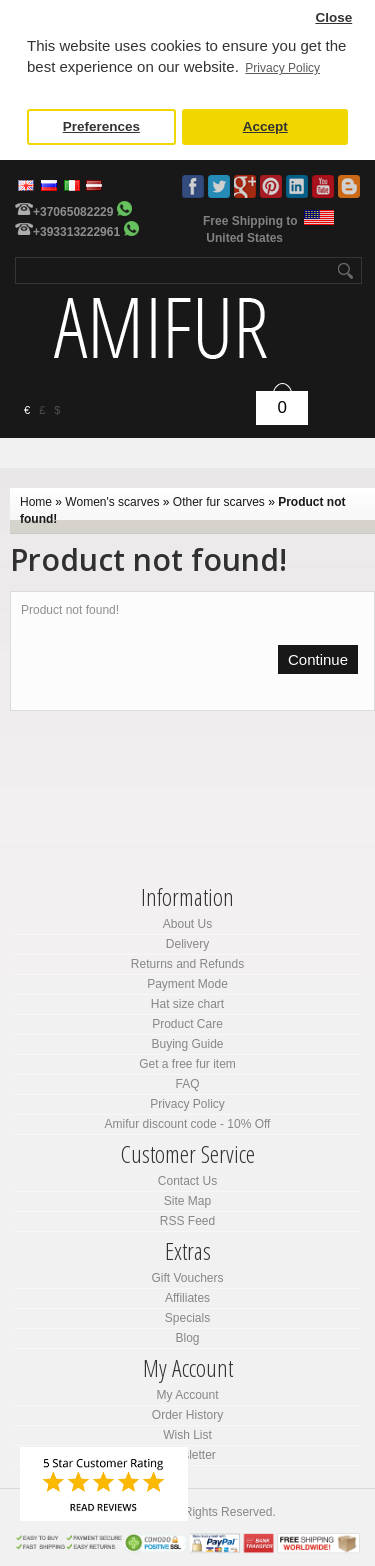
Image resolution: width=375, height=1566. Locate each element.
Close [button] (333, 17)
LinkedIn (297, 186)
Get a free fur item (187, 1064)
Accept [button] (265, 126)
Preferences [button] (101, 126)
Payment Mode (187, 984)
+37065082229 (73, 212)
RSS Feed (187, 1221)
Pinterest (271, 186)
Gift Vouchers (187, 1278)
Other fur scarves (219, 502)
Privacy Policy (187, 1104)
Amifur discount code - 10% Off (188, 1124)
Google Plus (245, 186)
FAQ (187, 1084)
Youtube (323, 186)
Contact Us (187, 1181)
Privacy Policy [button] (282, 68)
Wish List (187, 1435)
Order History (187, 1415)
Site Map (187, 1201)
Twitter (219, 186)
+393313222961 (76, 232)
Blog (349, 186)
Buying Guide (187, 1044)
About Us (187, 924)
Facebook (193, 186)
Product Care (187, 1024)
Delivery (187, 944)
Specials (187, 1318)
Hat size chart (187, 1004)
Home (36, 502)
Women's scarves (112, 502)
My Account (187, 1395)
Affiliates (187, 1298)
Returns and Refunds (187, 964)
